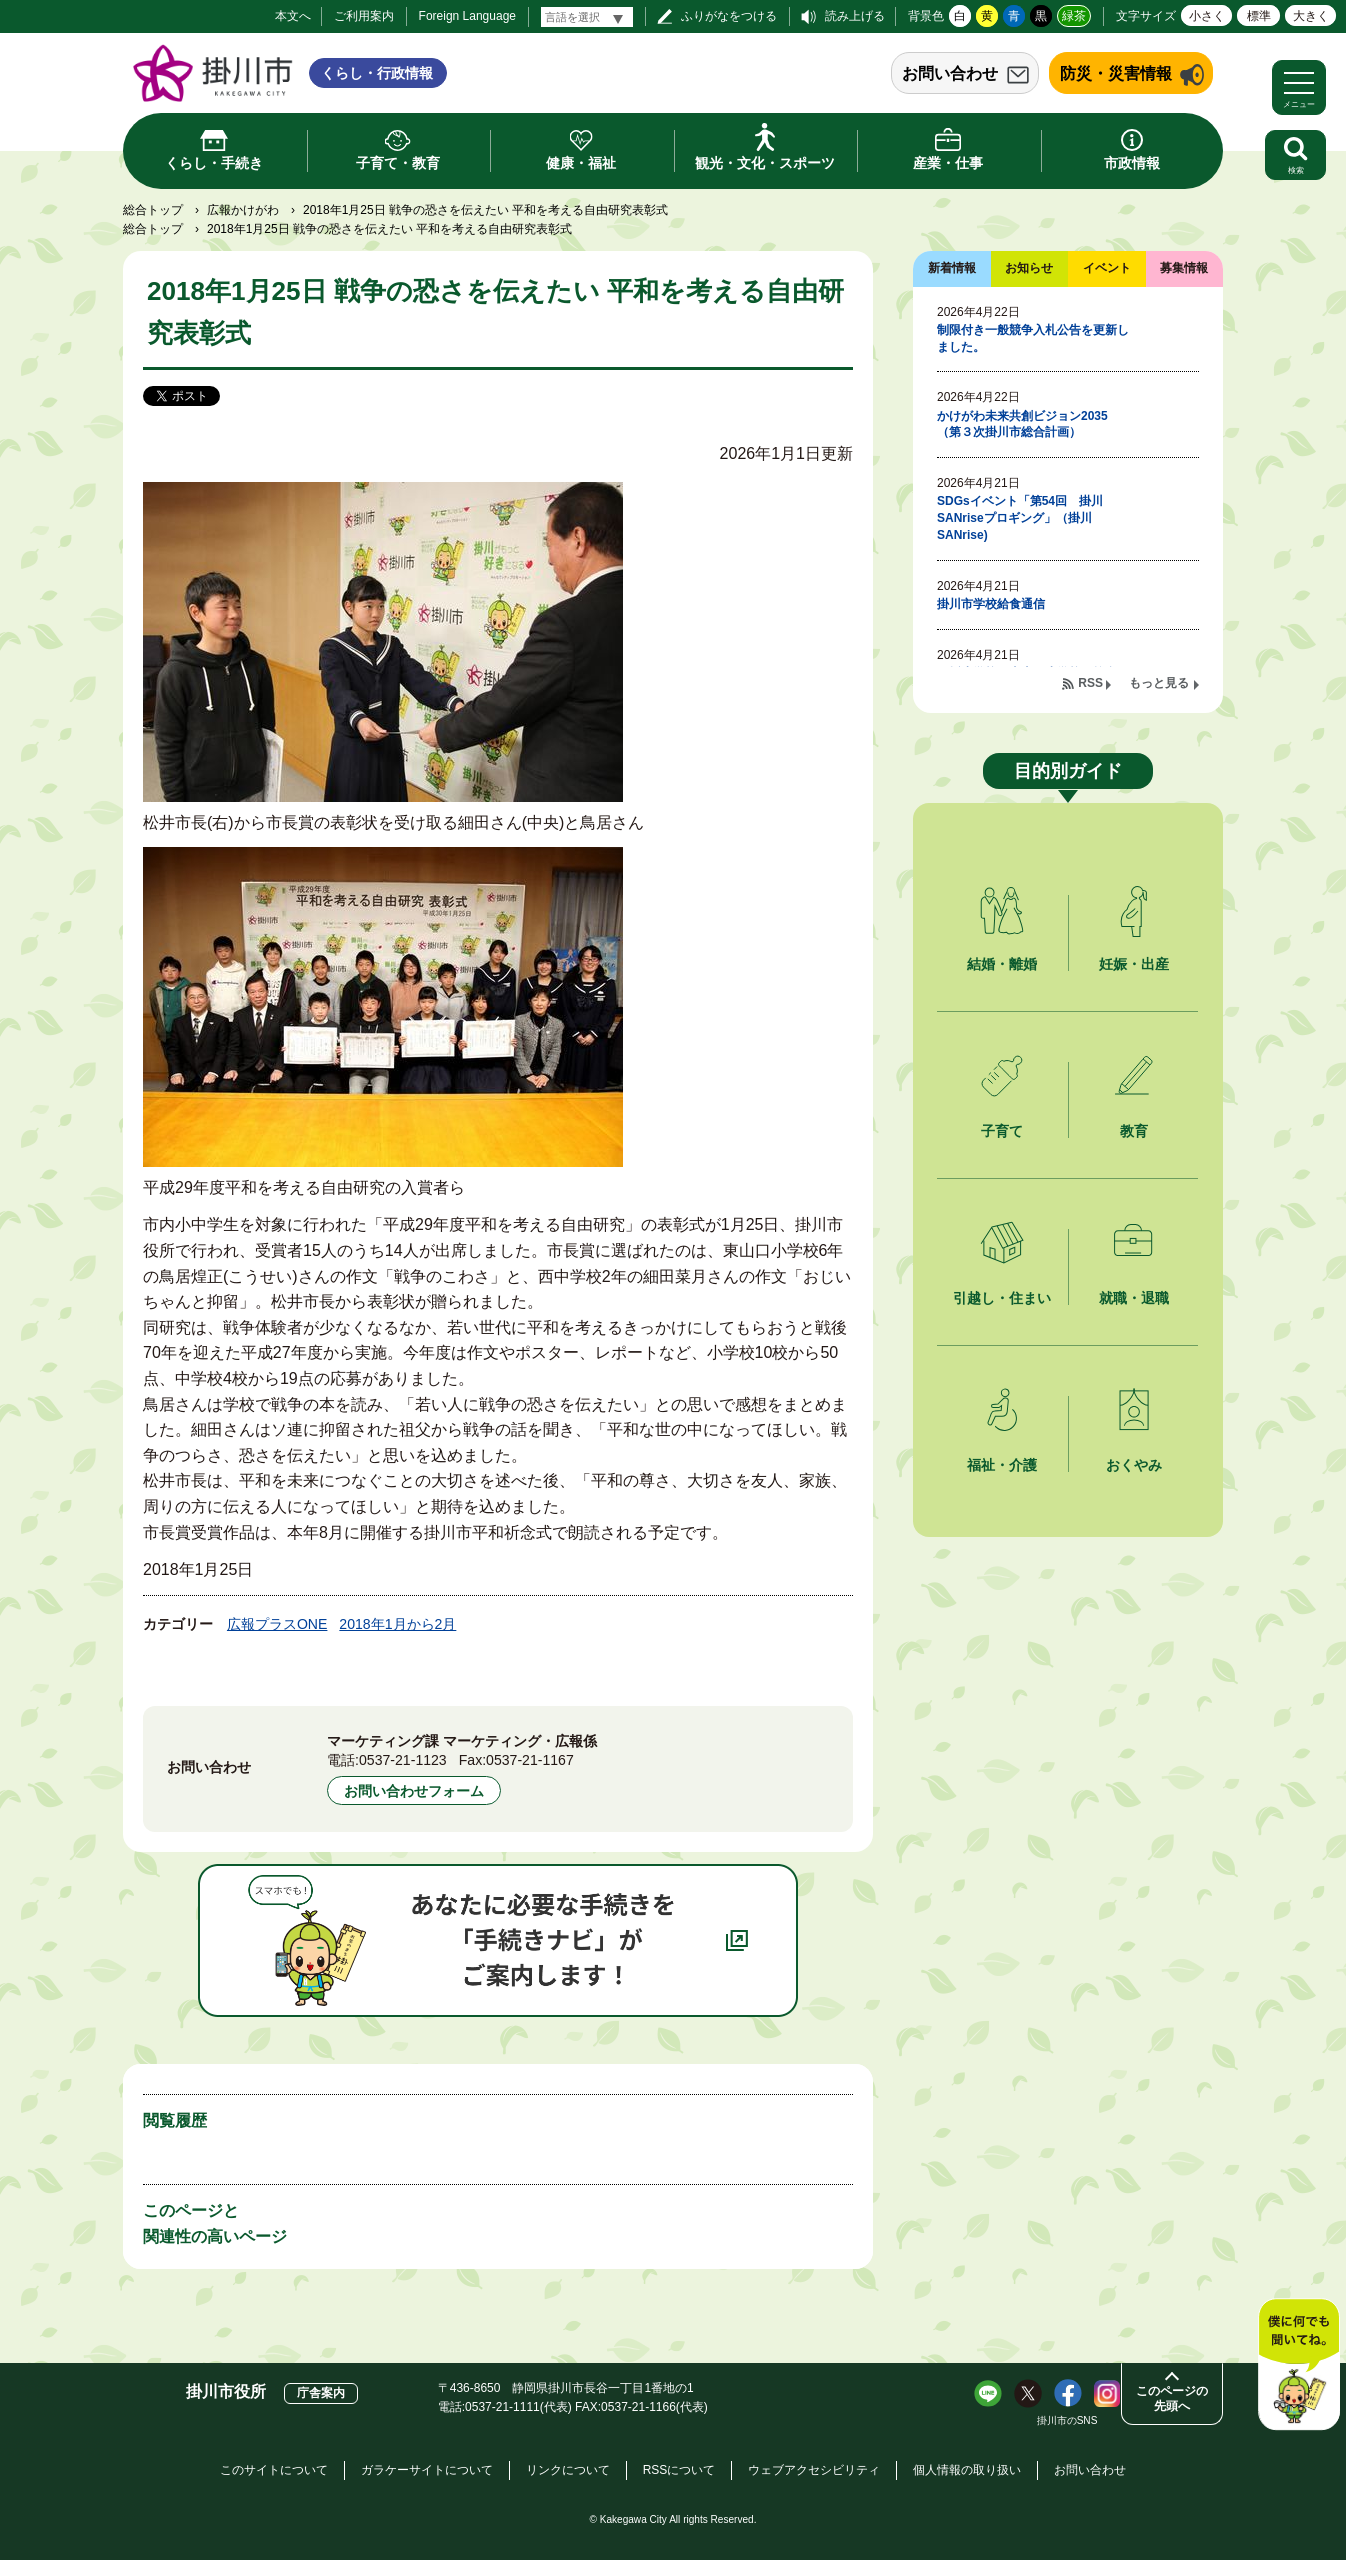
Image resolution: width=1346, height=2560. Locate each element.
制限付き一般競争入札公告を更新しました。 (1033, 338)
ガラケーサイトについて (427, 2470)
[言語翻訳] (587, 17)
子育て (1002, 1131)
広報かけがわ (243, 210)
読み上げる (855, 16)
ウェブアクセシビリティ (814, 2470)
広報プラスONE (277, 1624)
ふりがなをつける (729, 16)
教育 (1134, 1131)
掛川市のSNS (1067, 2420)
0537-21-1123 (403, 1760)
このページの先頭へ (1172, 2398)
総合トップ (153, 210)
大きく (1311, 16)
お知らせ (1029, 268)
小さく (1207, 16)
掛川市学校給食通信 (991, 604)
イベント (1107, 268)
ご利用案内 (364, 16)
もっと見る (1159, 683)
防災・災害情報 (1116, 73)
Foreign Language (467, 16)
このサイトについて (274, 2470)
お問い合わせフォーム (414, 1791)
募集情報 (1184, 268)
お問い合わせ (950, 73)
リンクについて (568, 2470)
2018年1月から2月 (397, 1624)
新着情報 (952, 268)
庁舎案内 (321, 2393)
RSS (1090, 683)
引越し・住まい (1002, 1298)
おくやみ (1134, 1465)
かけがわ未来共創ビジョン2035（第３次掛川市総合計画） (1022, 424)
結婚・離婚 (1002, 964)
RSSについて (679, 2470)
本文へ (293, 16)
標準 (1259, 16)
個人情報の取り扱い (967, 2470)
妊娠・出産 (1134, 964)
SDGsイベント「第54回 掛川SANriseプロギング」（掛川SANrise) (1020, 518)
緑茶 (1074, 16)
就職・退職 (1134, 1298)
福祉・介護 (1002, 1465)
